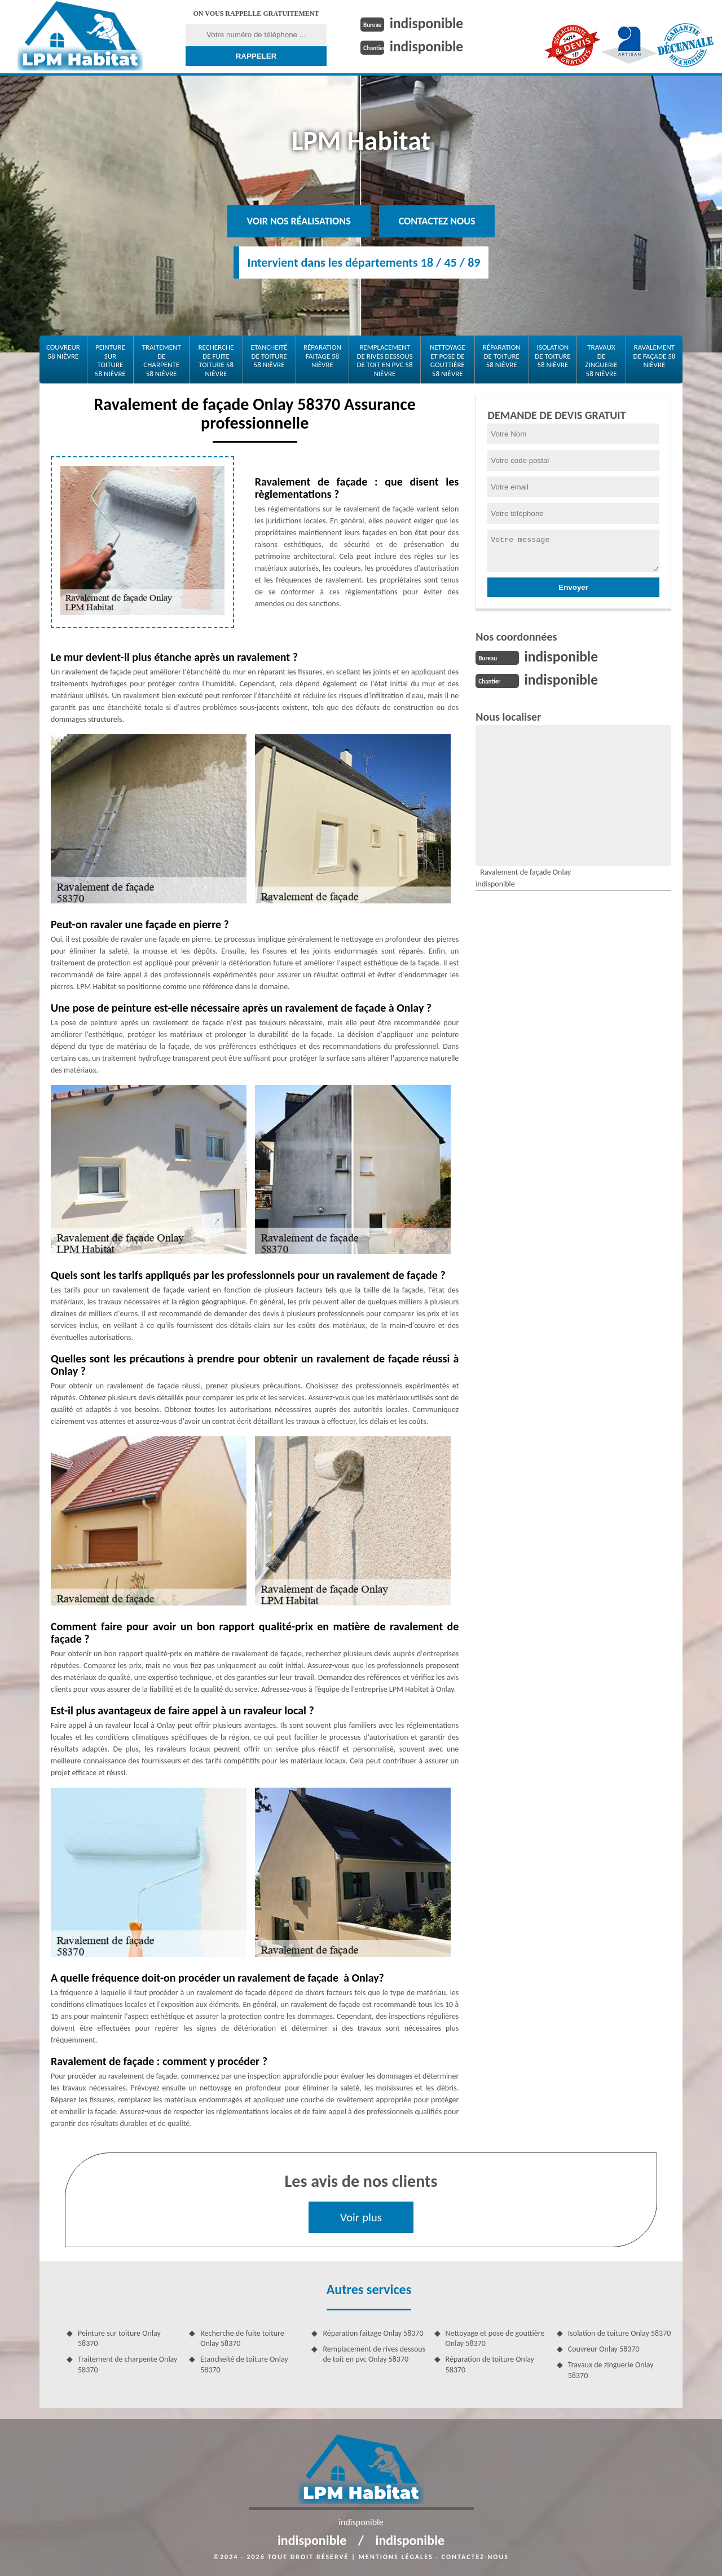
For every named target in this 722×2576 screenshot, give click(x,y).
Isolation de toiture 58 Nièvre (552, 356)
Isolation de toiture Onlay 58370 (619, 2333)
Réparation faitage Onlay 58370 (373, 2333)
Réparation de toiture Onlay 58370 (490, 2364)
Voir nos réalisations (299, 221)
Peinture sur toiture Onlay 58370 (119, 2338)
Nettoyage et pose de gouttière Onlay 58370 (495, 2338)
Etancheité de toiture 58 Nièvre (269, 356)
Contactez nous (437, 221)
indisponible (427, 23)
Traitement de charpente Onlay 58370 (127, 2364)
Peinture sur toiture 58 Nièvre (110, 360)
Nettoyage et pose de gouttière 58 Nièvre (447, 360)
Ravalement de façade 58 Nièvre (654, 356)
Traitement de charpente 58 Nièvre (161, 360)
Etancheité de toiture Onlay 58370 (244, 2364)
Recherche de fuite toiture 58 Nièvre (216, 360)
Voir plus (361, 2217)
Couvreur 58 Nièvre (63, 351)
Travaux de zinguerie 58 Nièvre (601, 360)
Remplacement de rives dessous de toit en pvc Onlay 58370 (374, 2354)
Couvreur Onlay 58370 (604, 2349)
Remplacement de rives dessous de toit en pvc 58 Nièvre (384, 360)
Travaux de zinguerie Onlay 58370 (611, 2370)
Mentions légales (396, 2557)
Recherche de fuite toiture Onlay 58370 (242, 2338)
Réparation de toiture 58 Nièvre (502, 356)
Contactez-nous (475, 2557)
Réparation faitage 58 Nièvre (322, 356)
